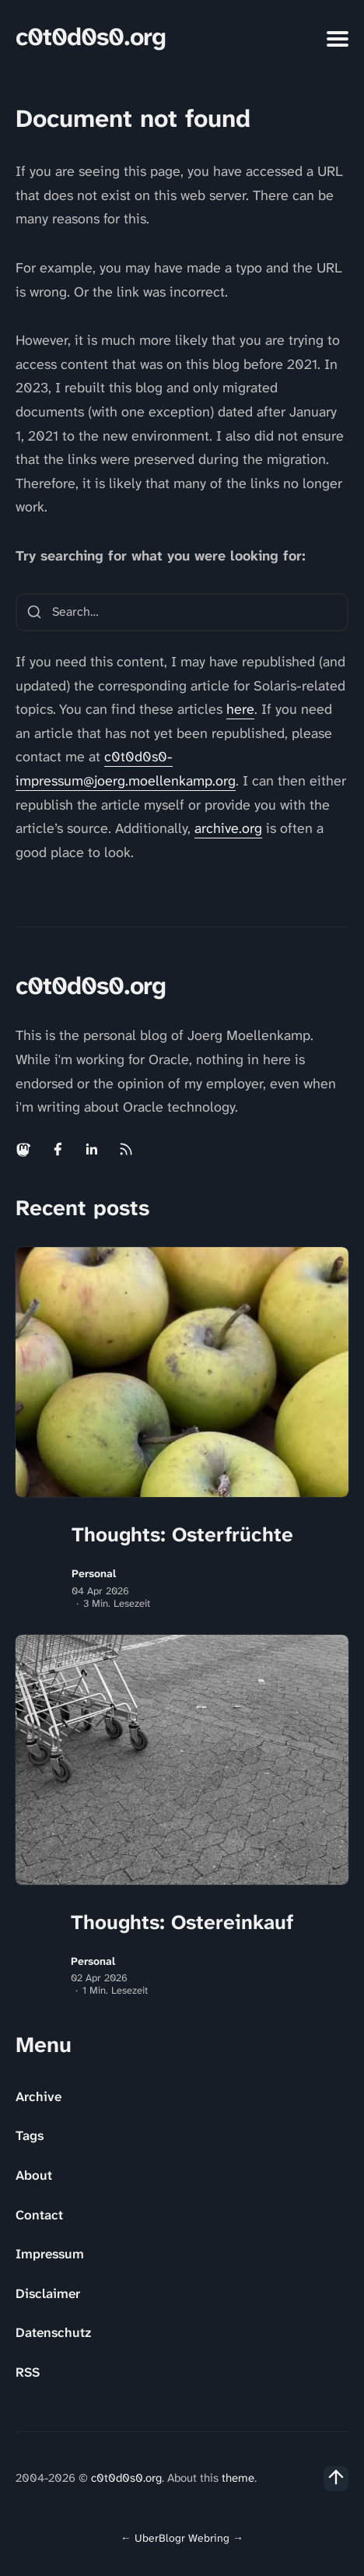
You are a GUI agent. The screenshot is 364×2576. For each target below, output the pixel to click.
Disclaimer (48, 2293)
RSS (28, 2372)
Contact (39, 2214)
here (240, 709)
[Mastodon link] (25, 1149)
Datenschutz (53, 2332)
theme (238, 2478)
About (34, 2175)
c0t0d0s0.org (91, 37)
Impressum (50, 2253)
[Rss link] (126, 1149)
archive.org (228, 828)
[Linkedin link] (92, 1149)
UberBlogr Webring (182, 2538)
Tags (30, 2135)
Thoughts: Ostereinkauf (182, 1922)
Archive (38, 2096)
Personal (94, 1573)
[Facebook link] (57, 1149)
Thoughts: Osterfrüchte (182, 1534)
